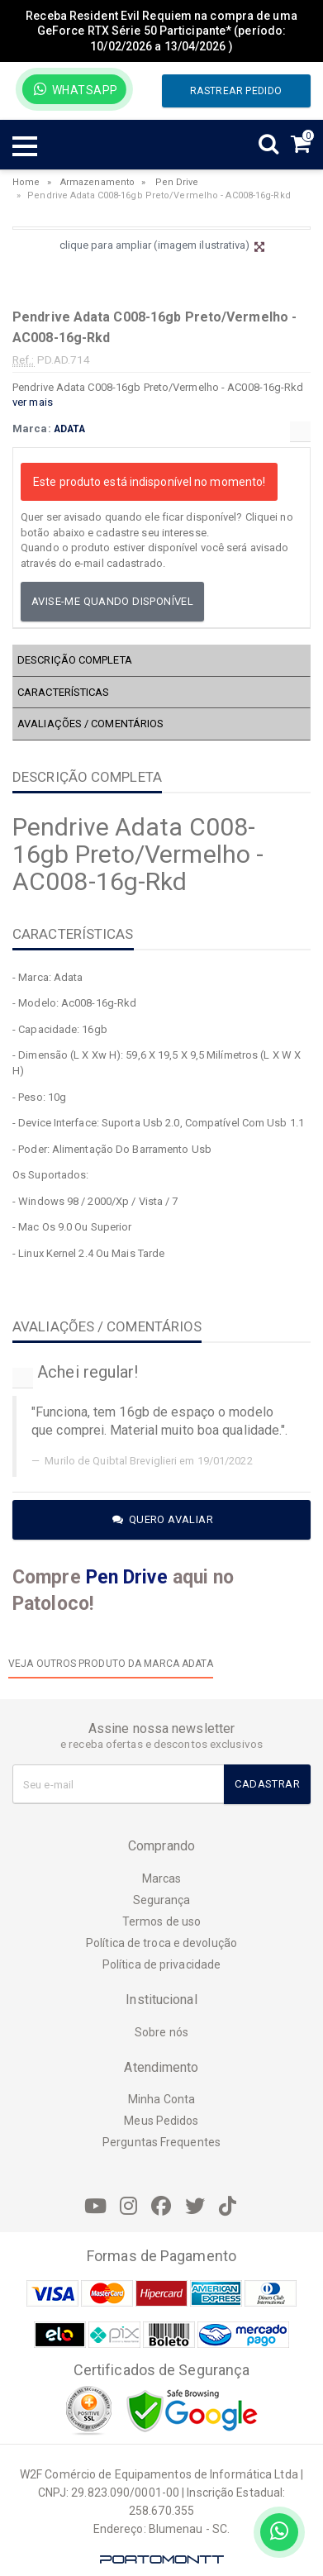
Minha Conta (161, 2099)
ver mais (32, 402)
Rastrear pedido (236, 91)
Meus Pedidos (161, 2120)
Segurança (162, 1900)
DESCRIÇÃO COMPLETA (74, 660)
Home (26, 182)
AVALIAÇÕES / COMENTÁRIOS (90, 723)
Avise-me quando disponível (112, 601)
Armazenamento (97, 182)
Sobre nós (161, 2032)
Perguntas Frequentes (161, 2142)
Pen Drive (177, 182)
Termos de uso (161, 1921)
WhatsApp (75, 89)
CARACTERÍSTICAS (63, 692)
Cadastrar (267, 1784)
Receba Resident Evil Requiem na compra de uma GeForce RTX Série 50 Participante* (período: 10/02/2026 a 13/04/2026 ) (161, 30)
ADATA (70, 429)
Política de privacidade (161, 1964)
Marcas (162, 1878)
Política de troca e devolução (161, 1943)
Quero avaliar (162, 1519)
